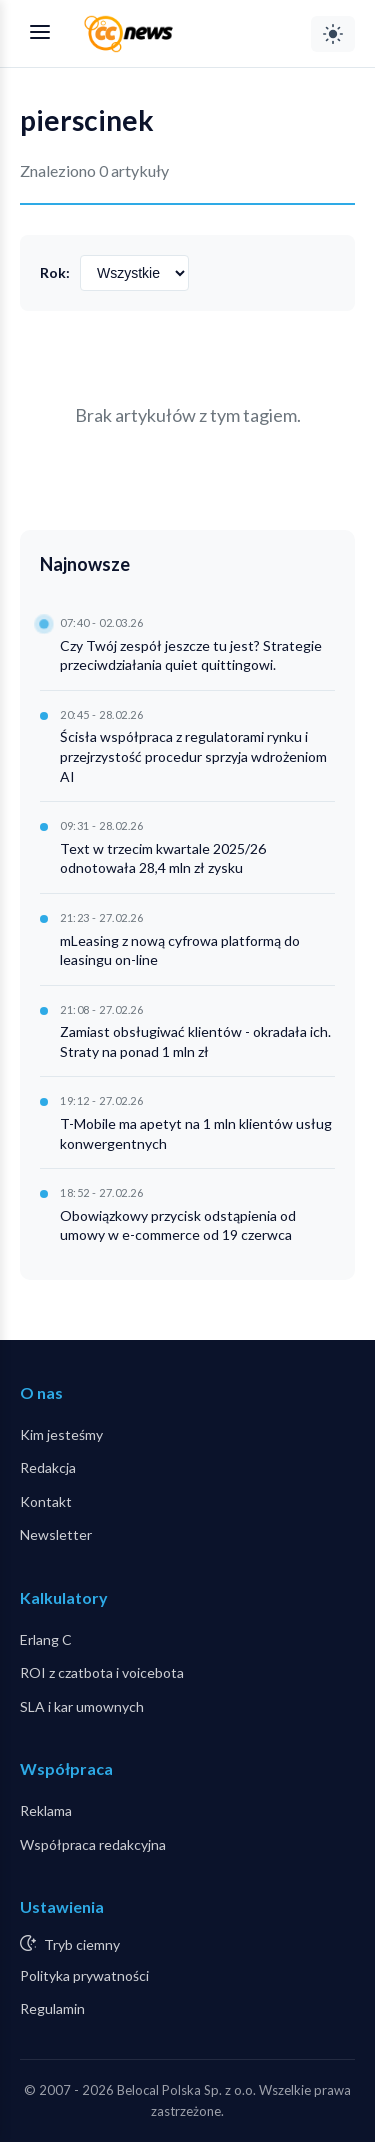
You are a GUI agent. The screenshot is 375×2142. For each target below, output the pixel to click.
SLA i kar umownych (82, 1706)
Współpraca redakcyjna (93, 1844)
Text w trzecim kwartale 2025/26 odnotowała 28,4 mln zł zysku (163, 858)
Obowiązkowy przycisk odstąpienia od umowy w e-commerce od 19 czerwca (178, 1225)
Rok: (55, 272)
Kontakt (46, 1501)
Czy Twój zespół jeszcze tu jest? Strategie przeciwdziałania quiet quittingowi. (191, 655)
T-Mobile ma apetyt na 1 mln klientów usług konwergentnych (196, 1133)
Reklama (46, 1810)
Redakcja (48, 1467)
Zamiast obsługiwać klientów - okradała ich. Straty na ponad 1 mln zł (195, 1041)
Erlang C (46, 1639)
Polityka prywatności (84, 1975)
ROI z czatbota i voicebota (102, 1672)
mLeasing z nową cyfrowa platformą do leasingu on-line (180, 950)
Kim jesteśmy (61, 1434)
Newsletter (56, 1534)
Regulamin (52, 2008)
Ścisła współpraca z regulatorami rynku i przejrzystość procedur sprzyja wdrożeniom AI (193, 756)
